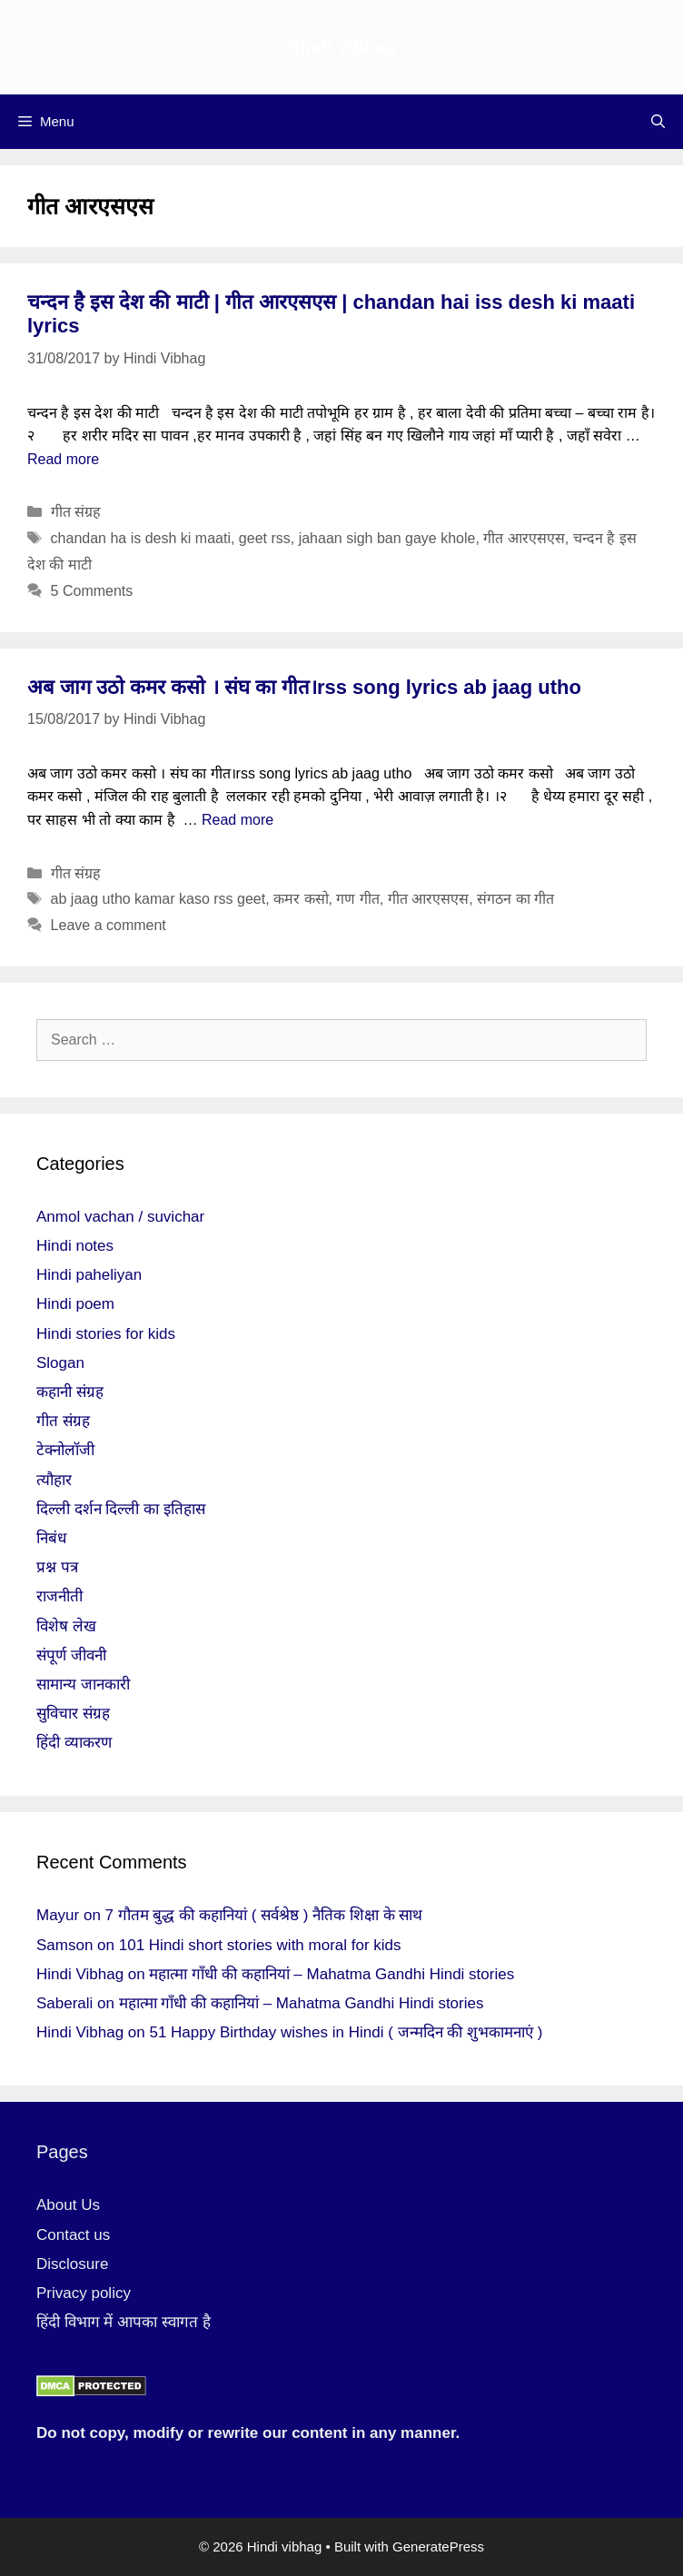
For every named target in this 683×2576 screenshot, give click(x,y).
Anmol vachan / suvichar (120, 1216)
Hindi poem (75, 1304)
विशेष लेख (66, 1626)
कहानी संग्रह (70, 1392)
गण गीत (357, 899)
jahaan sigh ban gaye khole (387, 538)
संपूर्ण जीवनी (71, 1655)
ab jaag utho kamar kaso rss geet (158, 899)
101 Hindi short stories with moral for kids (260, 1945)
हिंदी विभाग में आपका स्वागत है (123, 2322)
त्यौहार (54, 1480)
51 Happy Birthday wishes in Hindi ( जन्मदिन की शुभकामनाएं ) (345, 2032)
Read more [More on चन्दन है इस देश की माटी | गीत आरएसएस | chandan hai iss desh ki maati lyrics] (63, 459)
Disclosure (72, 2264)
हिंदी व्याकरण (74, 1742)
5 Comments (92, 591)
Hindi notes (75, 1245)
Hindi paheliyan (89, 1274)
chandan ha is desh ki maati (141, 538)
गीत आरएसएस (523, 538)
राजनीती (59, 1596)
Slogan (60, 1363)
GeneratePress (438, 2546)
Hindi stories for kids (105, 1333)
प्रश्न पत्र (57, 1567)
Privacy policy (83, 2293)
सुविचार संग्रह (73, 1713)
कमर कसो (300, 899)
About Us (68, 2205)
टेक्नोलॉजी (65, 1450)
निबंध (51, 1538)
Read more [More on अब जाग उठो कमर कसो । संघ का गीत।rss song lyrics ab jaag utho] (237, 819)
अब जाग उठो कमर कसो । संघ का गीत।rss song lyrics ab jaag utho (304, 687)
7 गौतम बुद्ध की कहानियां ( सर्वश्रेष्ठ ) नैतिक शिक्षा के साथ (264, 1915)
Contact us (73, 2235)
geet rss (265, 538)
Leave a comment (108, 925)
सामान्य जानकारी (83, 1684)
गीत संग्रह (76, 512)
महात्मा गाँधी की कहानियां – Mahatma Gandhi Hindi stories (331, 1974)
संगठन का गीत (515, 899)
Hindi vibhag (341, 47)
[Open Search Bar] (658, 121)
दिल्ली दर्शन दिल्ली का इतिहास (120, 1509)
